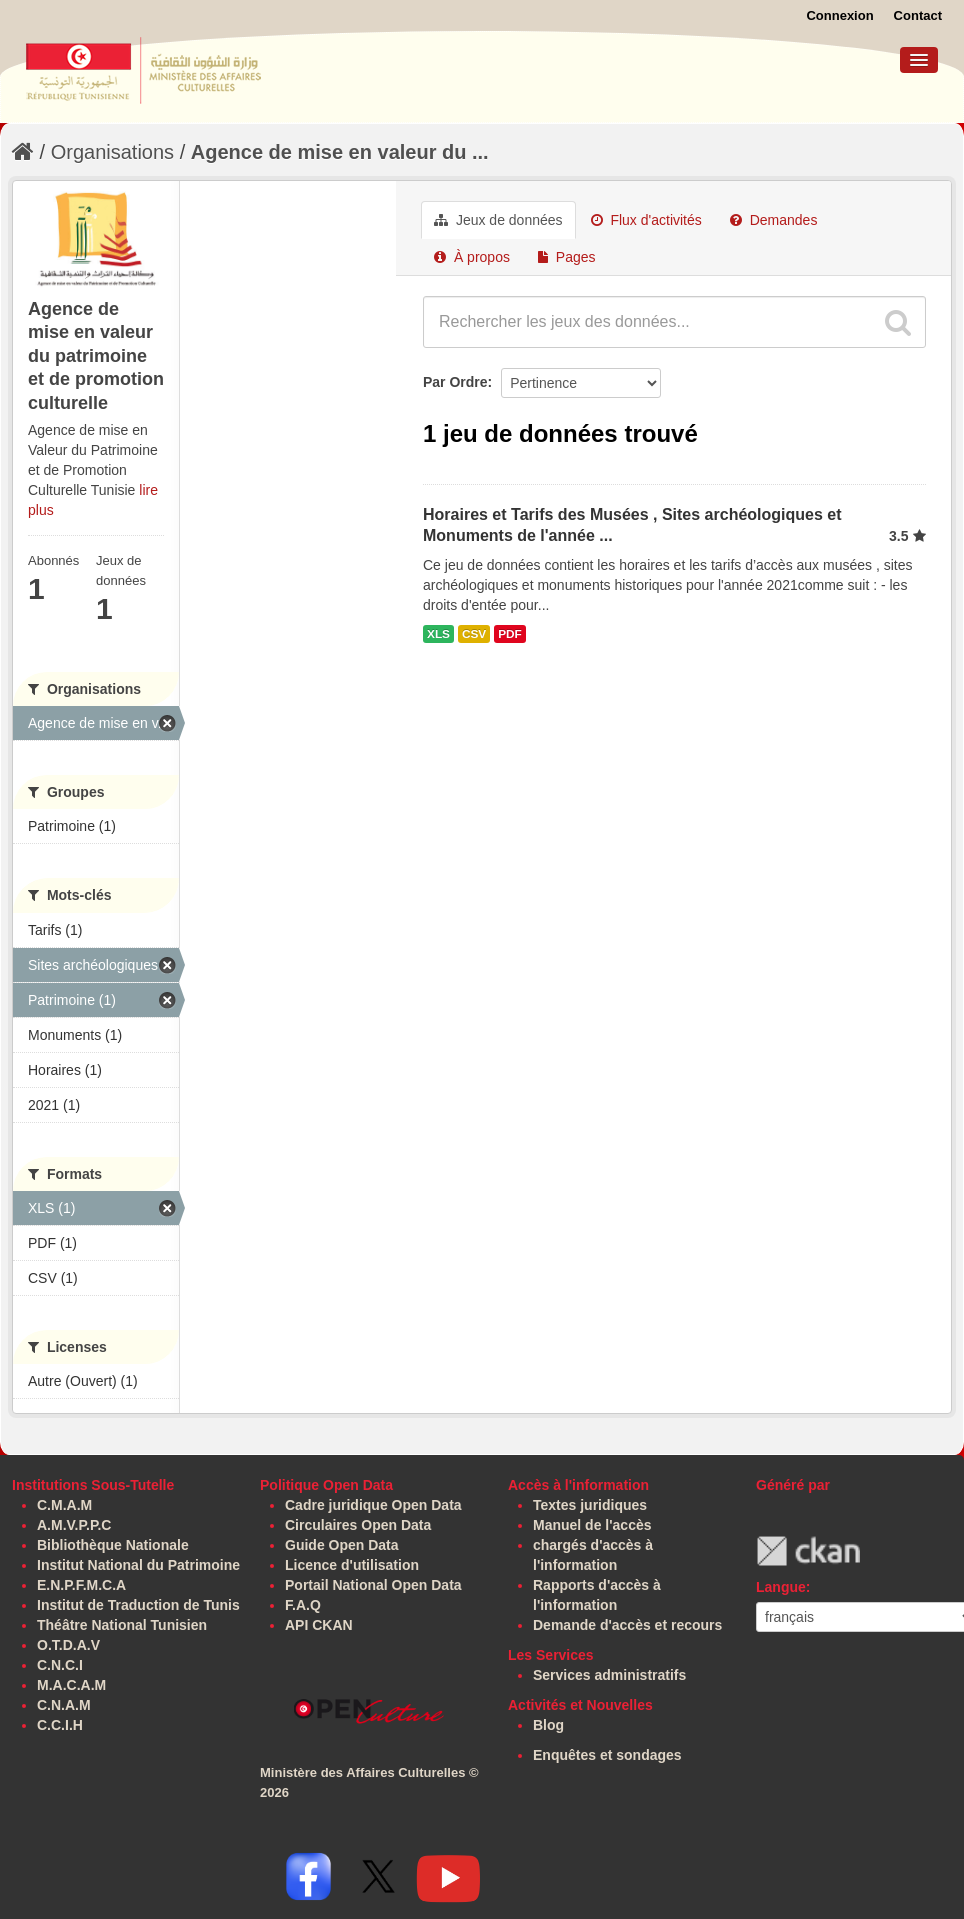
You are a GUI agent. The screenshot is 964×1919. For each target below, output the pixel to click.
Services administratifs (609, 1675)
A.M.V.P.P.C (74, 1525)
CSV (474, 634)
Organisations (112, 152)
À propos (472, 257)
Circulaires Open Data (358, 1525)
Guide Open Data (342, 1545)
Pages (567, 257)
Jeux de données (498, 220)
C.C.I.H (60, 1725)
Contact (918, 15)
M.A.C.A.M (71, 1685)
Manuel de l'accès (592, 1525)
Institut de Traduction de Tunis (138, 1605)
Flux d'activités (646, 220)
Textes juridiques (590, 1505)
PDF (510, 634)
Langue (781, 1587)
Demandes (774, 220)
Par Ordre (455, 382)
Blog (548, 1725)
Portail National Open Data (373, 1585)
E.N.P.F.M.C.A (81, 1585)
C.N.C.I (60, 1665)
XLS (438, 634)
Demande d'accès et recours (627, 1625)
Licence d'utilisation (352, 1565)
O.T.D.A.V (68, 1645)
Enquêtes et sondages (607, 1755)
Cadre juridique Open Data (373, 1505)
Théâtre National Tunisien (122, 1625)
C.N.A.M (64, 1705)
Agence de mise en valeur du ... (340, 152)
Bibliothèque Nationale (113, 1545)
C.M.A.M (64, 1505)
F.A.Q (303, 1605)
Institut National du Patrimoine (138, 1565)
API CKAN (319, 1625)
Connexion (839, 15)
